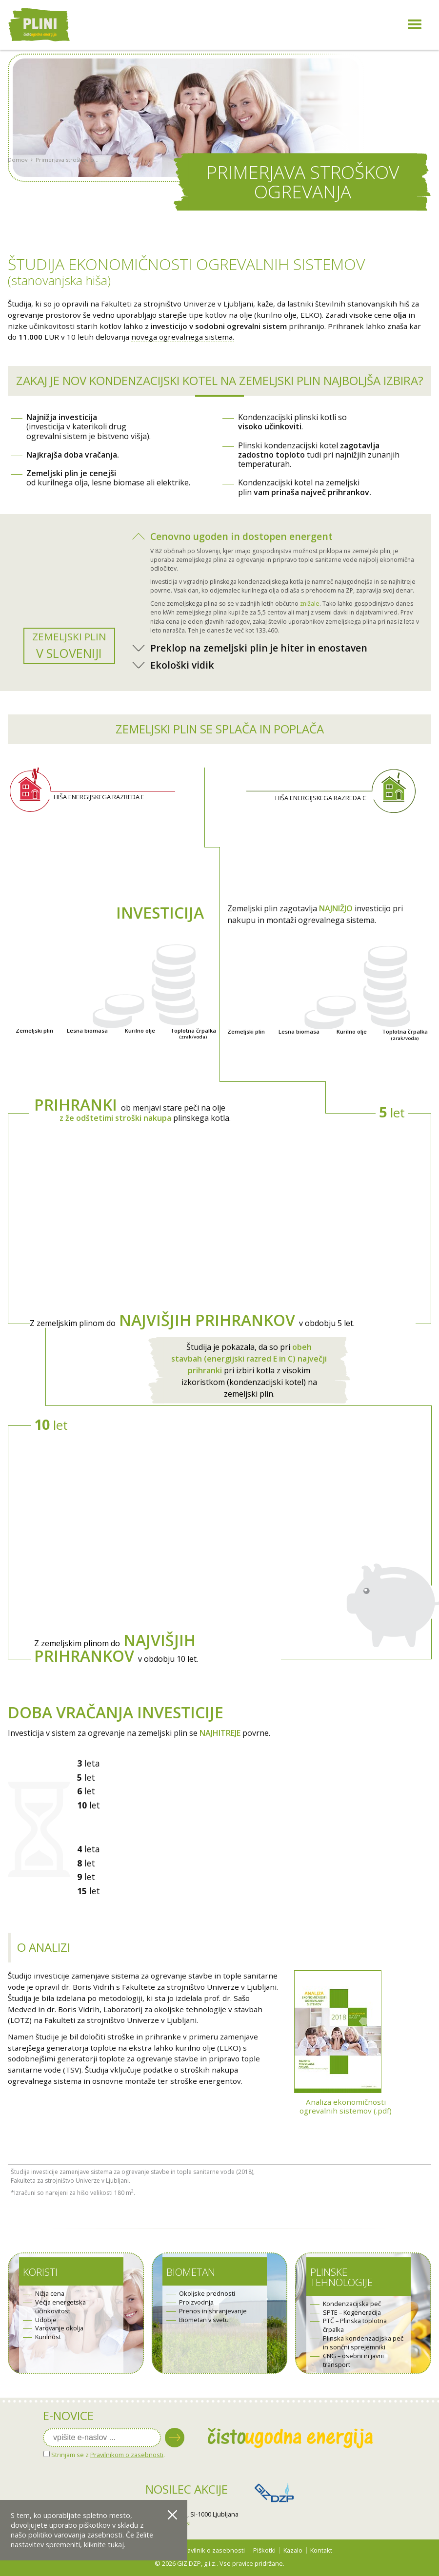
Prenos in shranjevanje (213, 2311)
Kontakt (321, 2550)
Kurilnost (48, 2337)
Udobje (46, 2320)
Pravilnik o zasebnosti (213, 2550)
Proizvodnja (196, 2302)
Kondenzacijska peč (352, 2304)
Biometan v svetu (204, 2320)
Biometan (190, 2272)
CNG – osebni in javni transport (353, 2360)
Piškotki (264, 2550)
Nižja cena (49, 2293)
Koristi (40, 2272)
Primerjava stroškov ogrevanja (68, 188)
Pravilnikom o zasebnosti (126, 2454)
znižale (309, 603)
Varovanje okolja (59, 2328)
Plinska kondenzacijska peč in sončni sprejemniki (363, 2342)
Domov (18, 188)
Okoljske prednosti (207, 2293)
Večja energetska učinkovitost (60, 2306)
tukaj (116, 2544)
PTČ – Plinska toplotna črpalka (355, 2325)
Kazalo (292, 2550)
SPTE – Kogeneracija (352, 2312)
